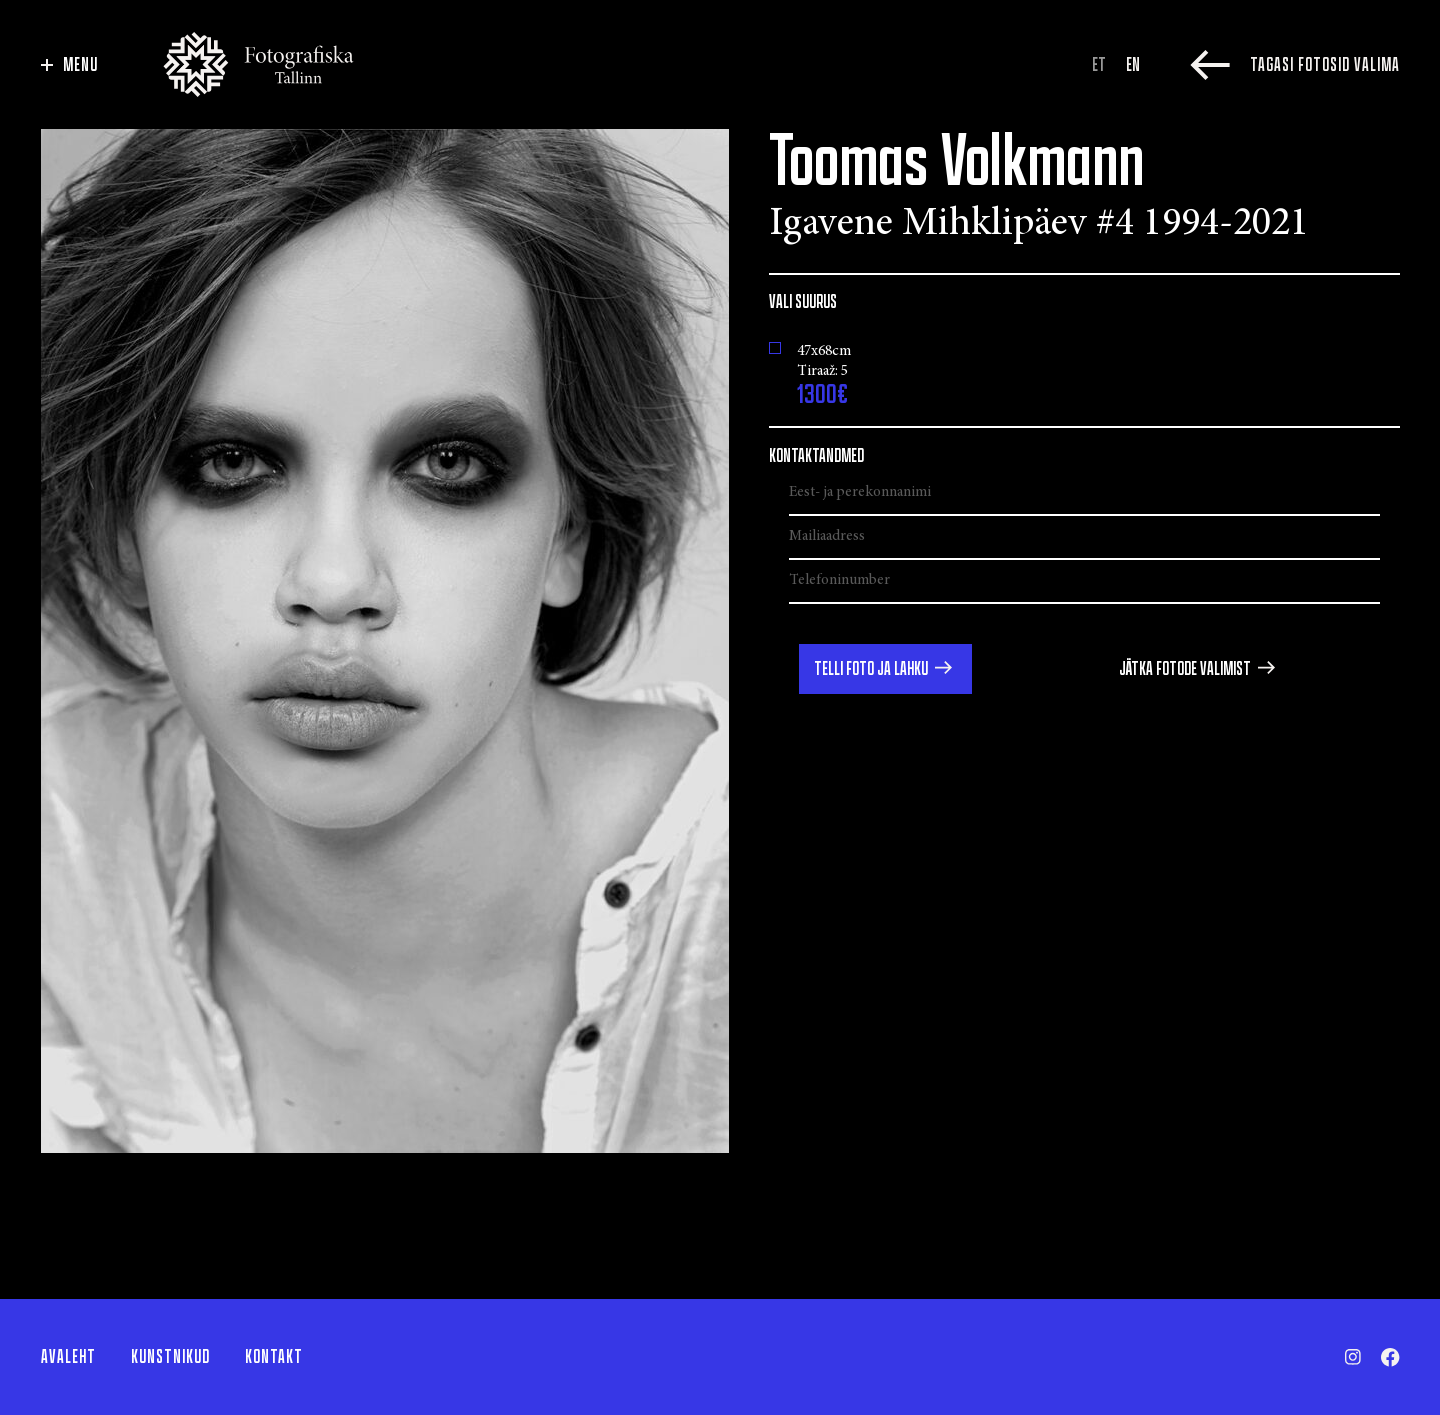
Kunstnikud (170, 1357)
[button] (885, 669)
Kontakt (274, 1357)
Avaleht (68, 1357)
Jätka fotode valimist (1185, 669)
